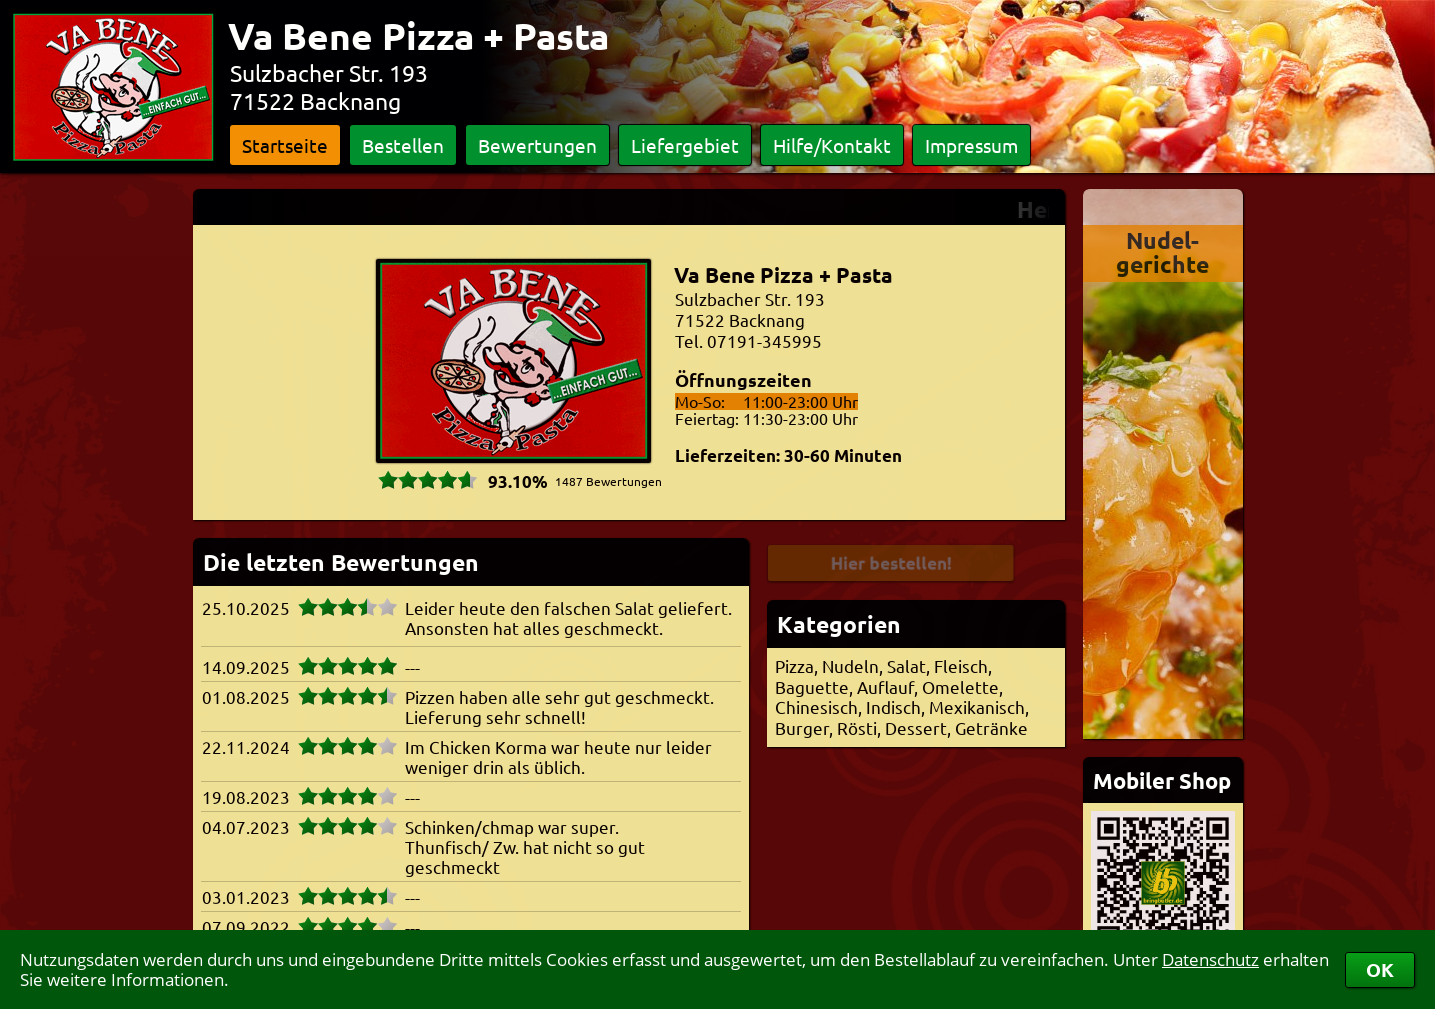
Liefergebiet (685, 145)
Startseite (285, 145)
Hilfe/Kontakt (832, 145)
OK (1380, 969)
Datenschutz (1210, 959)
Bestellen (403, 145)
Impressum (971, 145)
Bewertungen (537, 145)
